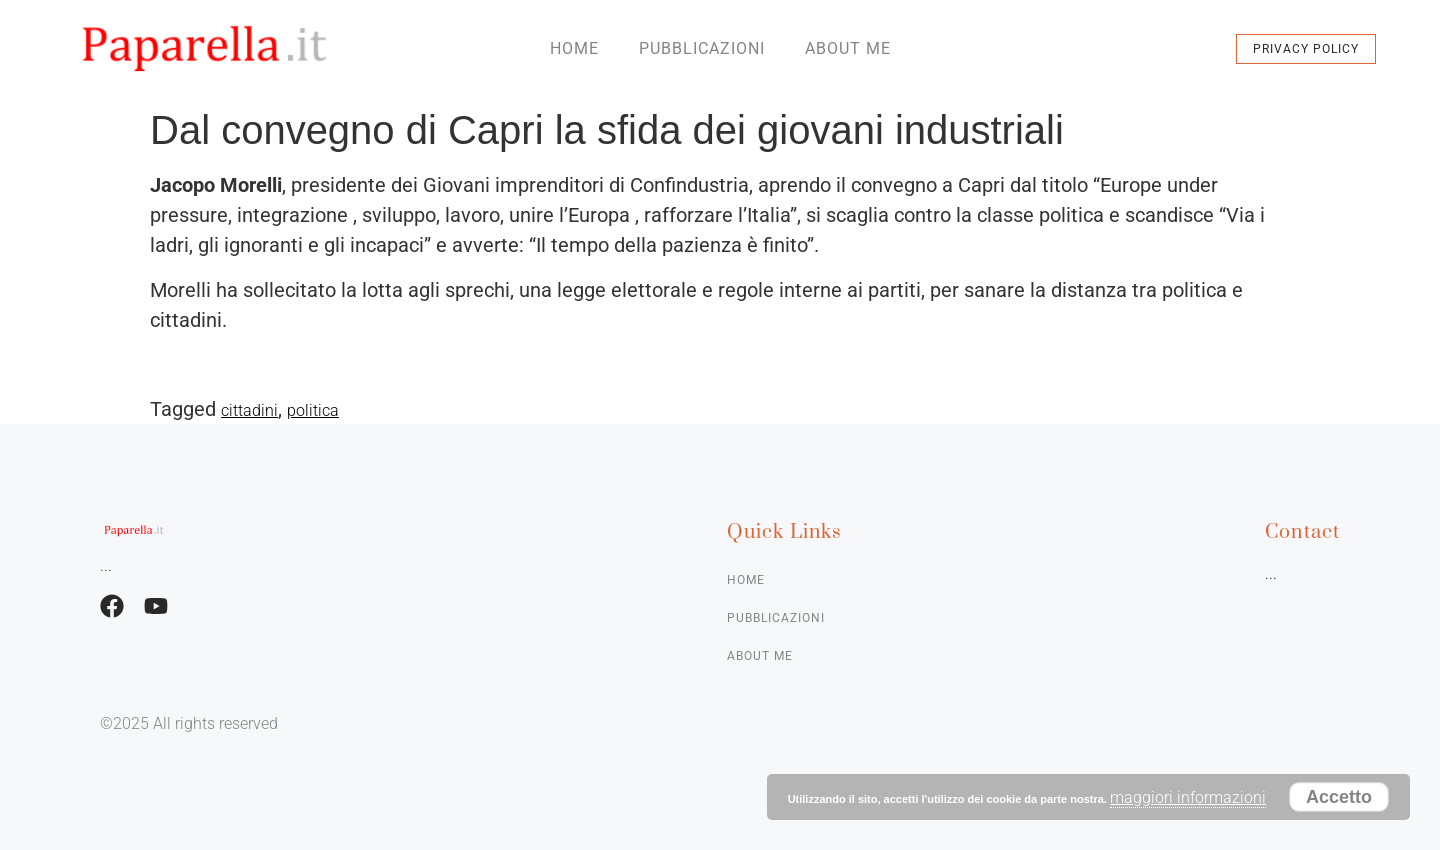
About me (848, 49)
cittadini (249, 410)
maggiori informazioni (1188, 797)
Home (574, 49)
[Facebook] (112, 606)
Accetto (1339, 797)
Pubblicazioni (702, 49)
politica (313, 410)
